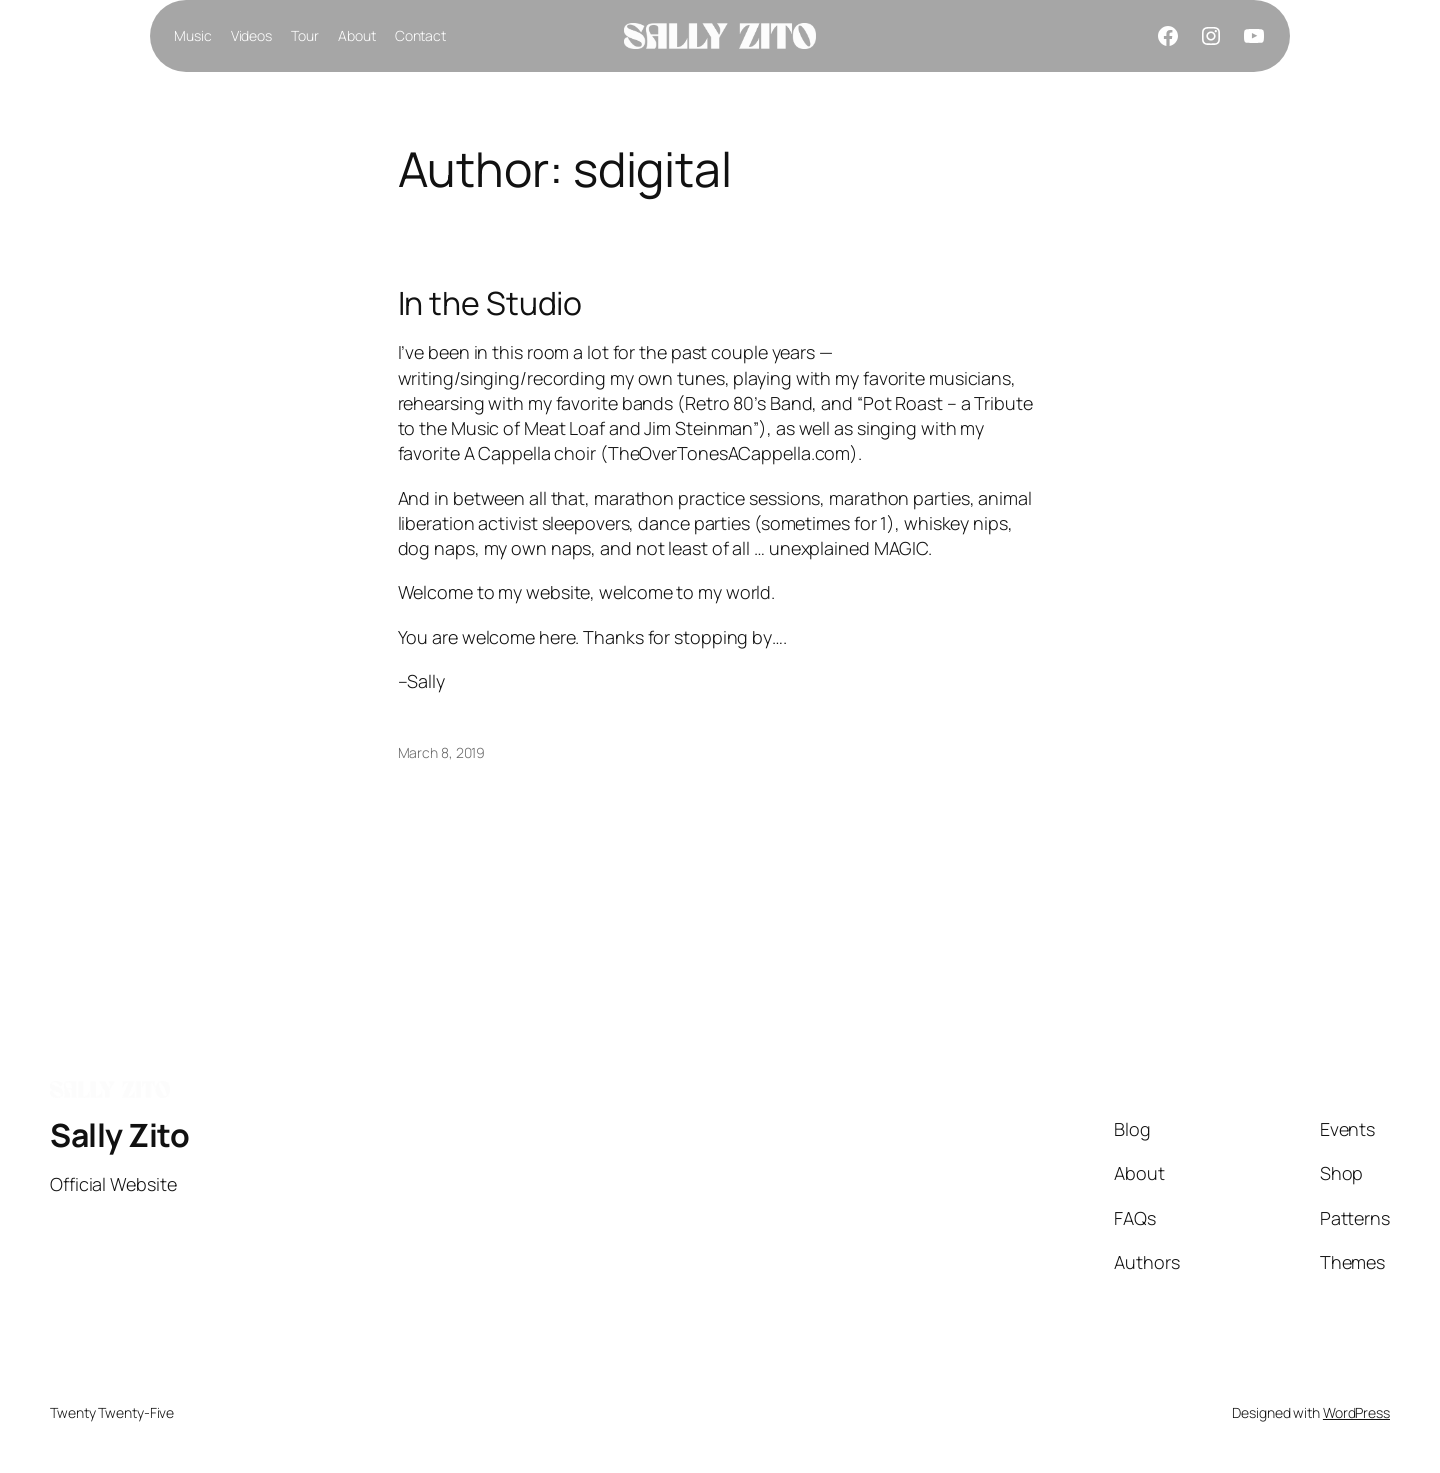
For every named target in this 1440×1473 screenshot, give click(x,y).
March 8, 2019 (442, 752)
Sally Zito (119, 1135)
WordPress (1356, 1412)
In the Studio (490, 303)
